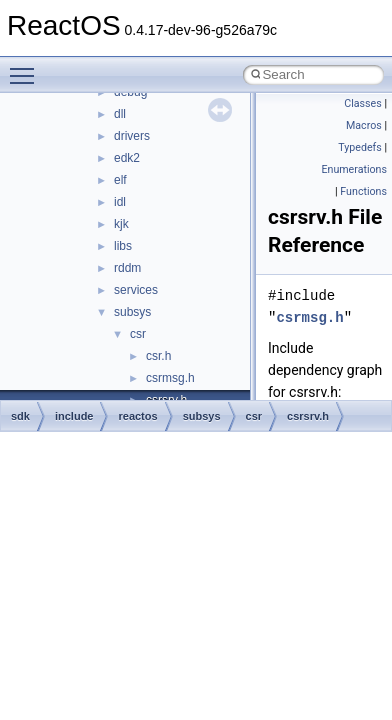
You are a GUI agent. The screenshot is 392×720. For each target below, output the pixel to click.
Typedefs (360, 147)
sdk (20, 416)
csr (138, 334)
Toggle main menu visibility (27, 67)
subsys (132, 312)
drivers (132, 136)
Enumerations (354, 169)
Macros (364, 125)
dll (120, 114)
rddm (127, 268)
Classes (362, 103)
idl (120, 202)
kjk (121, 224)
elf (120, 180)
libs (123, 246)
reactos (137, 416)
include (74, 416)
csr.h (158, 356)
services (136, 290)
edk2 (127, 158)
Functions (363, 191)
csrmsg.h (170, 378)
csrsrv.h (308, 416)
